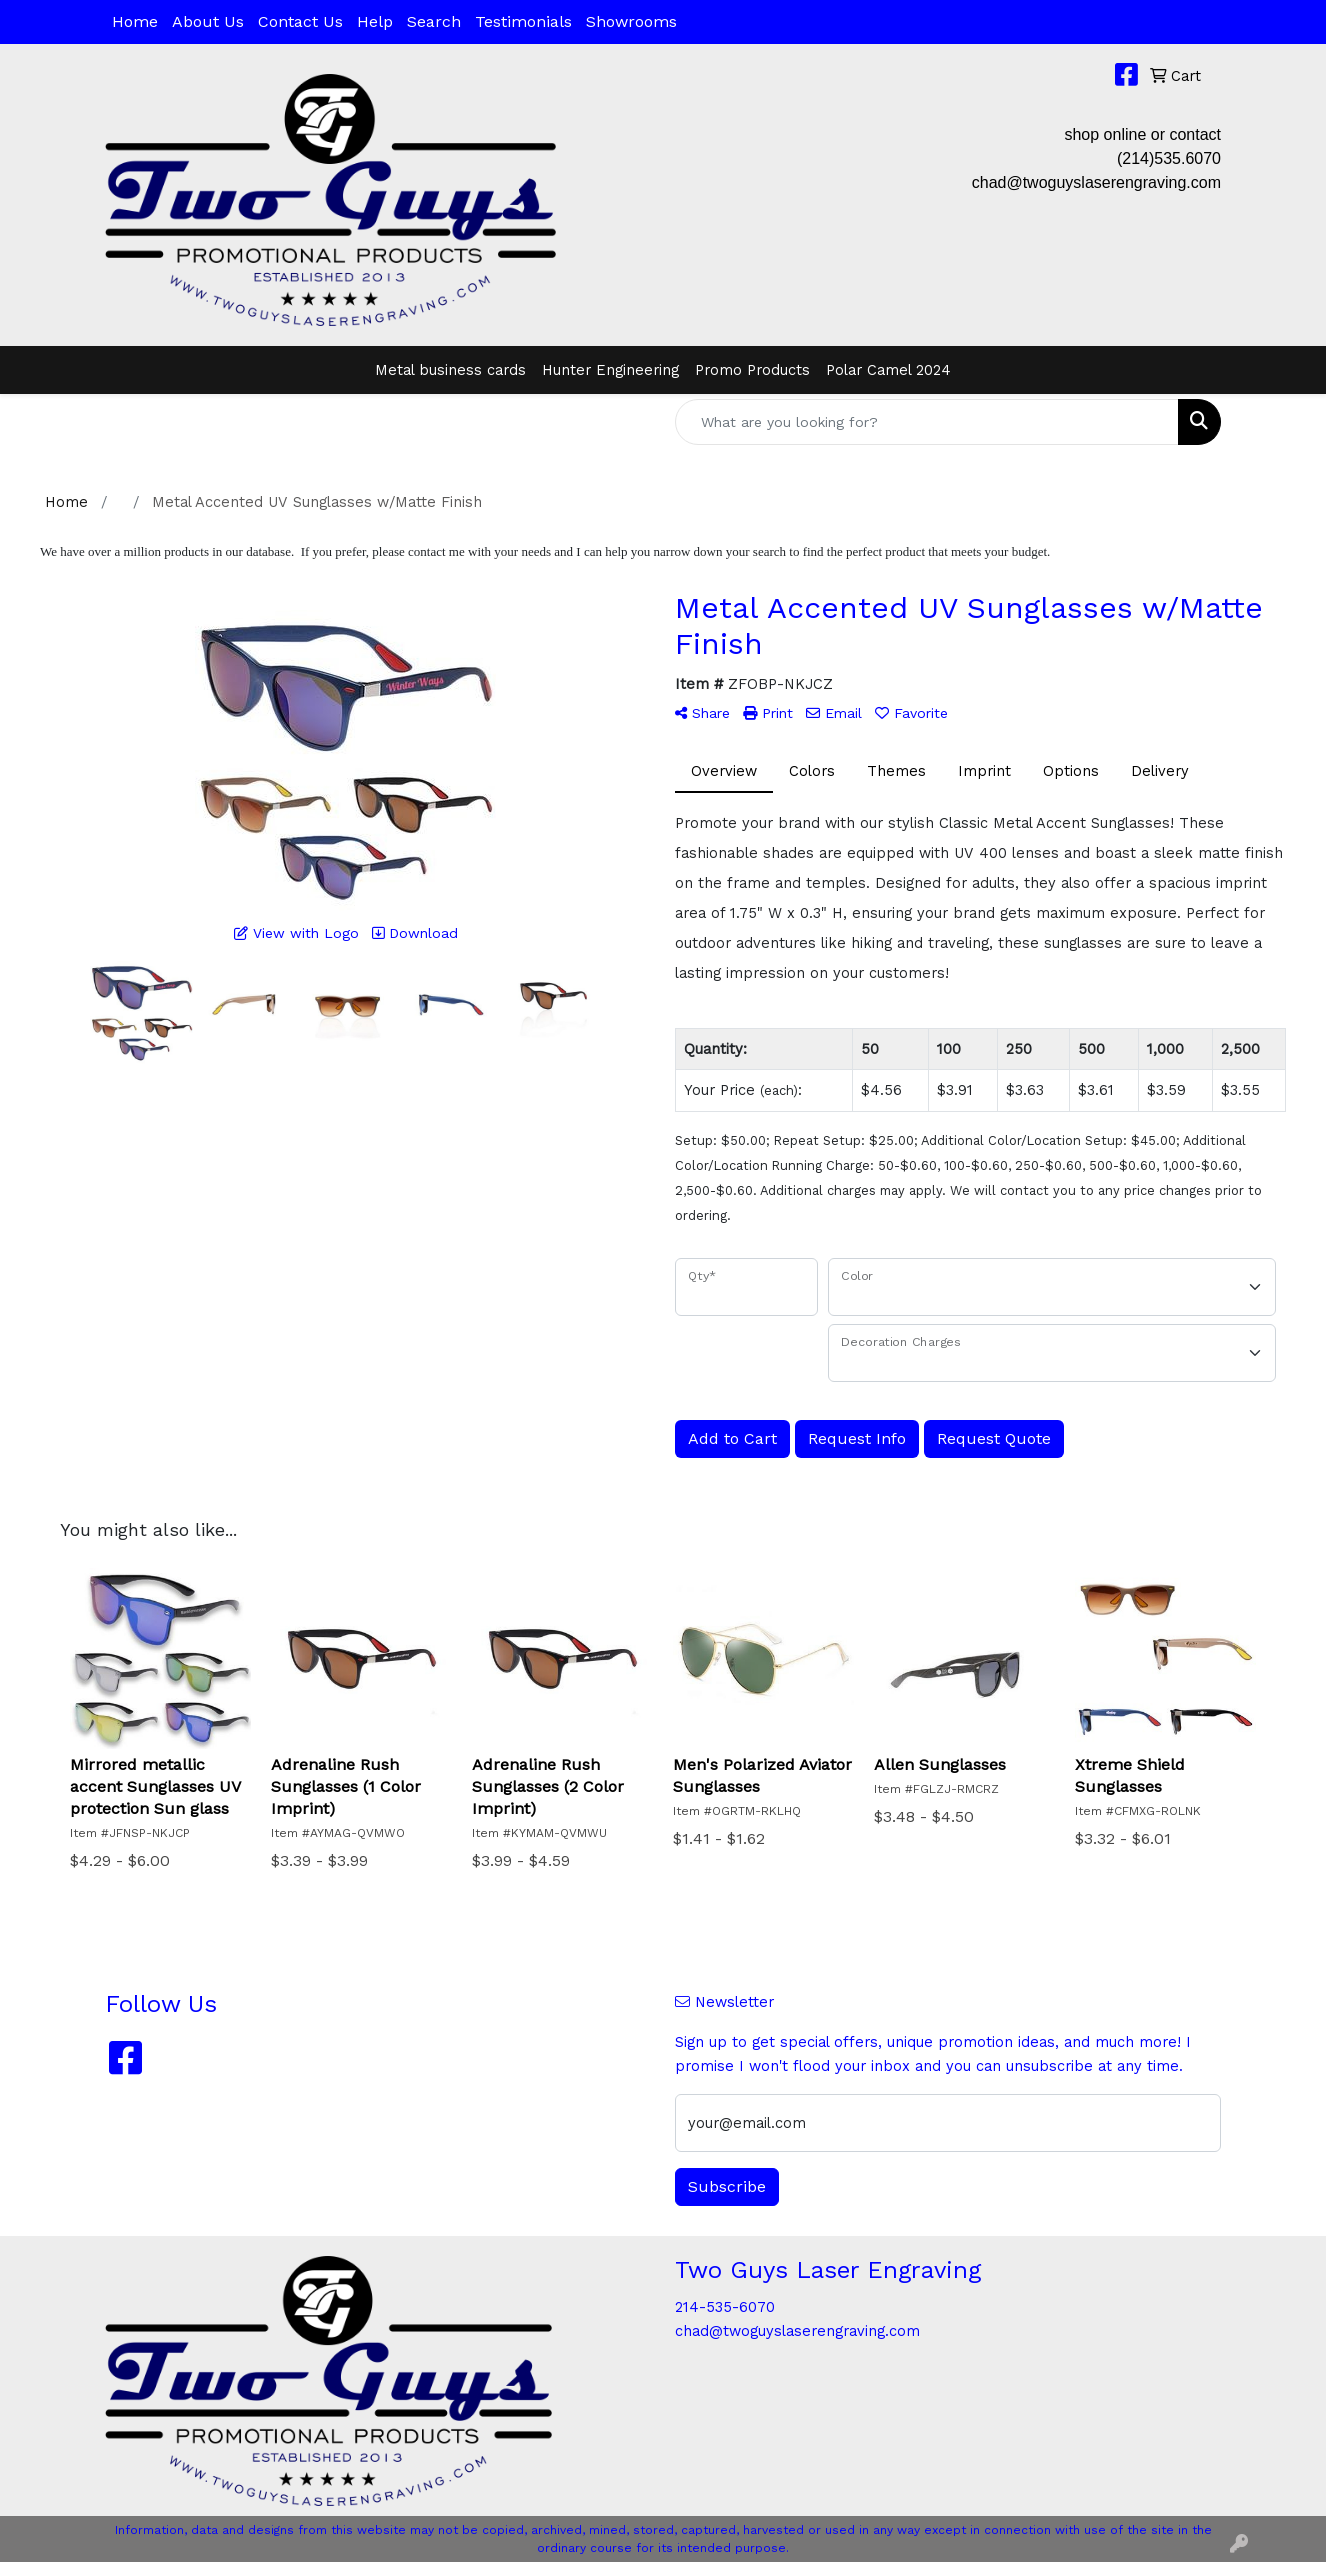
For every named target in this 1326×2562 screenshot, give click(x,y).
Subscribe (727, 2186)
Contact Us (300, 21)
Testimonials (523, 21)
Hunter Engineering (610, 370)
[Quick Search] (927, 422)
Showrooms (631, 21)
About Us (208, 21)
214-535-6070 (725, 2307)
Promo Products (752, 370)
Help (375, 21)
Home (135, 21)
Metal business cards (450, 370)
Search (434, 21)
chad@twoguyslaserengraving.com (1096, 182)
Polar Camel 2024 (888, 370)
